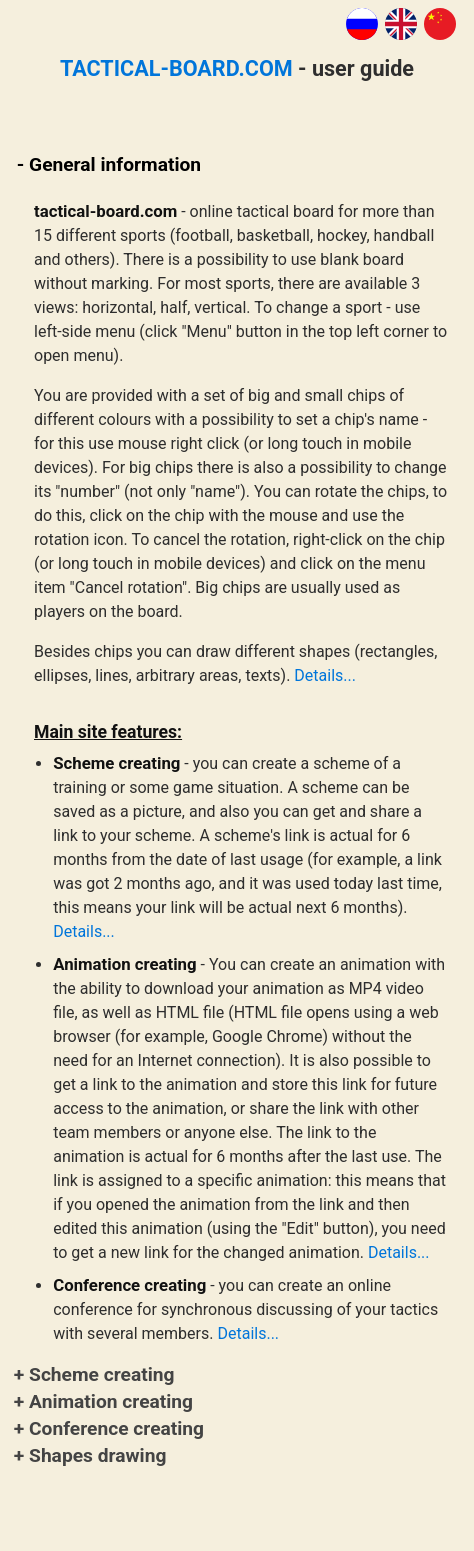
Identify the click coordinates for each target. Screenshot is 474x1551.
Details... (325, 675)
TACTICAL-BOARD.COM (176, 68)
